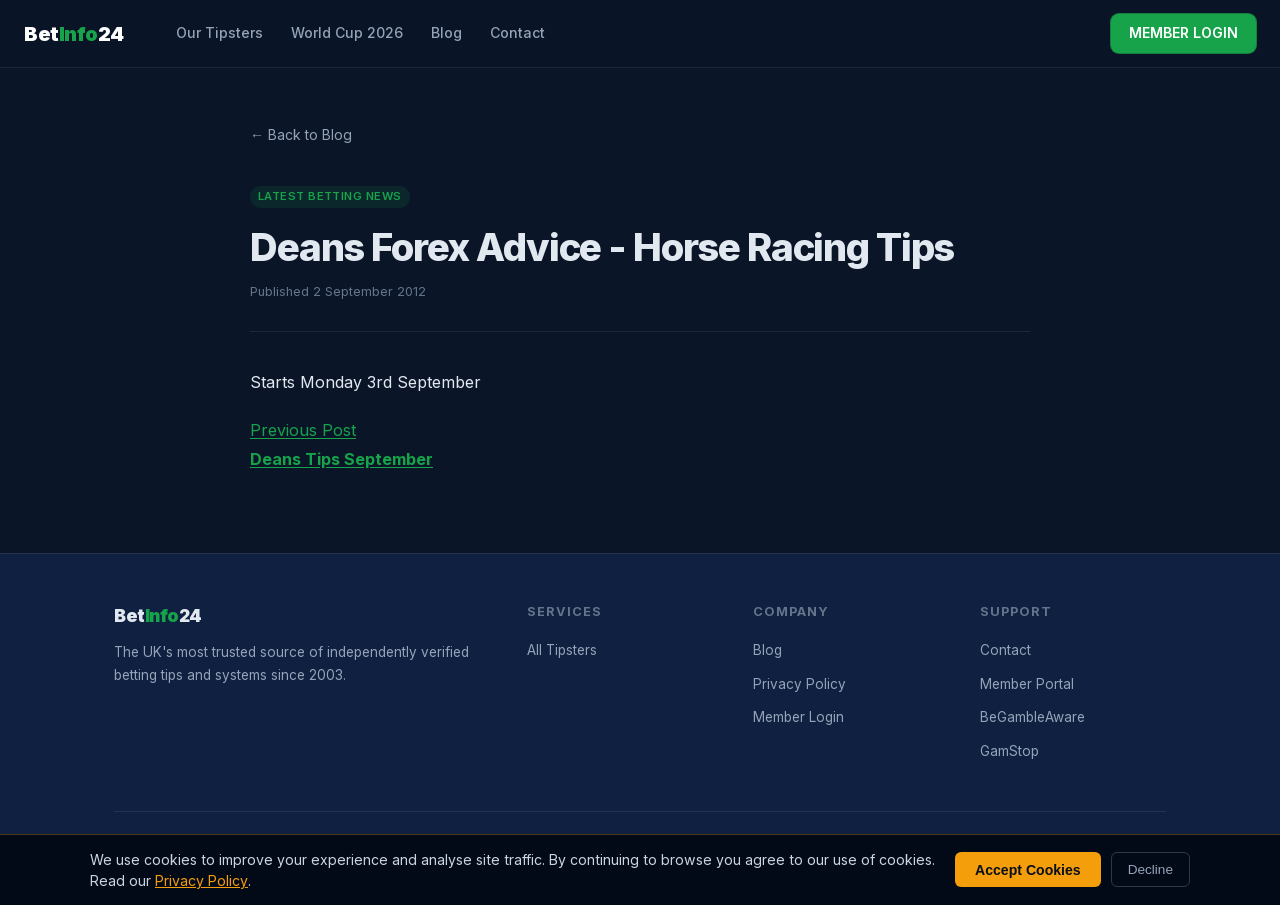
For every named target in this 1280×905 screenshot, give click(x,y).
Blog (446, 32)
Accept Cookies (1028, 870)
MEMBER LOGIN (1183, 32)
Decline (1150, 869)
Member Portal (1027, 684)
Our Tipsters (219, 32)
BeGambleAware (1032, 717)
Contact (517, 32)
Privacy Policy (799, 684)
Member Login (798, 717)
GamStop (1009, 751)
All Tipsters (562, 650)
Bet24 (74, 34)
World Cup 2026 (347, 32)
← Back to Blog (301, 134)
